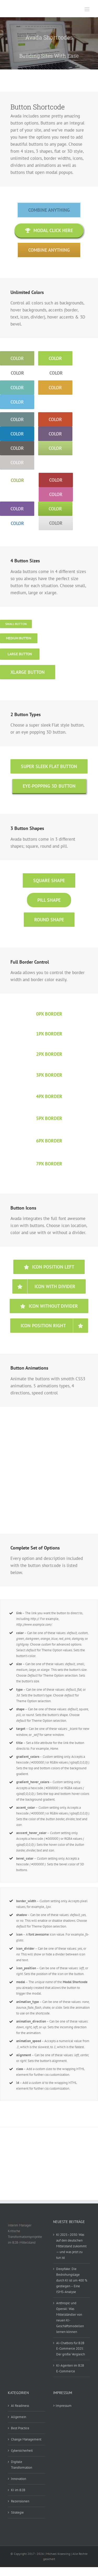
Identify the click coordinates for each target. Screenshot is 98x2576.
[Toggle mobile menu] (87, 9)
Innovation (18, 2479)
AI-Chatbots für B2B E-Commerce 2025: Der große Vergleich (70, 2349)
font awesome (38, 1934)
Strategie (17, 2512)
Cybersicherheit (22, 2450)
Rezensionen (20, 2501)
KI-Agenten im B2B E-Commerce (70, 2368)
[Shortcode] (49, 43)
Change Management (26, 2439)
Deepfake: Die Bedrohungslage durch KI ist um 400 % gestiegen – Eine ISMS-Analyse (71, 2280)
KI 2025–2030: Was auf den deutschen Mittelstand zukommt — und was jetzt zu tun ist (71, 2246)
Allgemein (18, 2417)
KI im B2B (18, 2490)
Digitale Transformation (21, 2465)
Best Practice (20, 2428)
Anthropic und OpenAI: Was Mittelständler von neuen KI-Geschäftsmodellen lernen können (70, 2317)
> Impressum (62, 2405)
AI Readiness (20, 2405)
